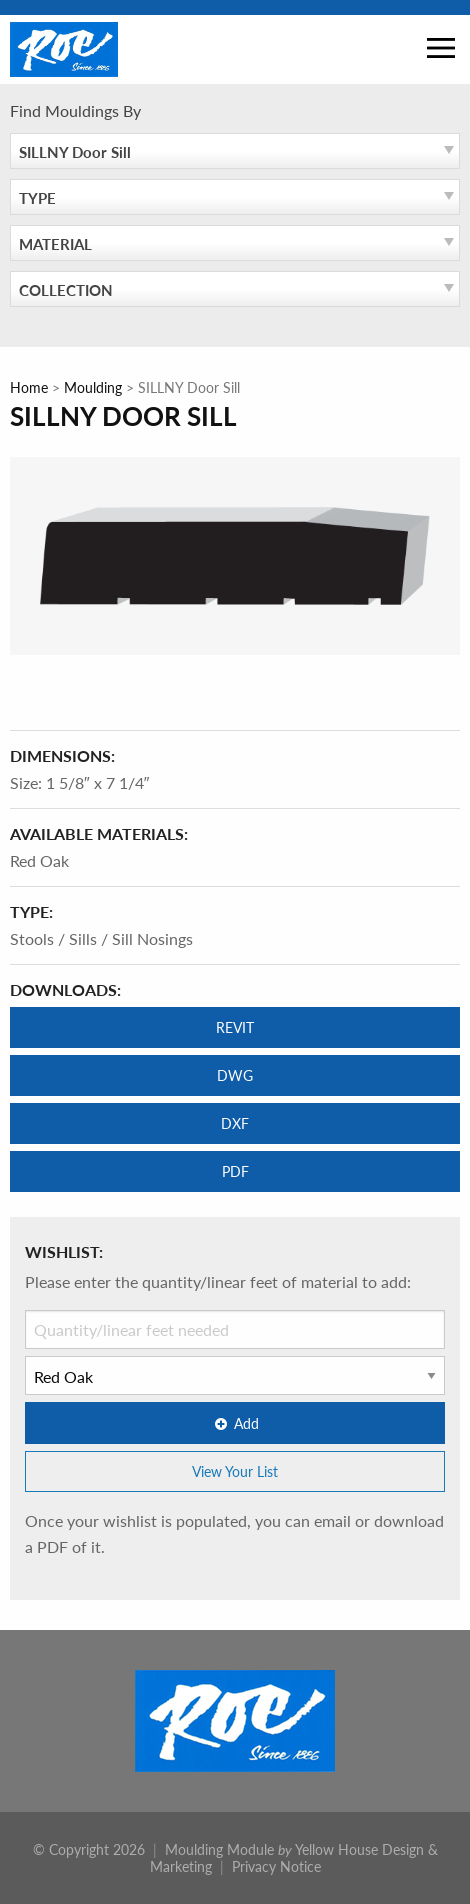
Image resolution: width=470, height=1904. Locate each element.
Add (235, 1423)
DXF (235, 1123)
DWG (235, 1075)
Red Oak (39, 860)
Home (29, 387)
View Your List (235, 1471)
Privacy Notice (276, 1866)
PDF (235, 1171)
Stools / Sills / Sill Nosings (101, 938)
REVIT (235, 1027)
